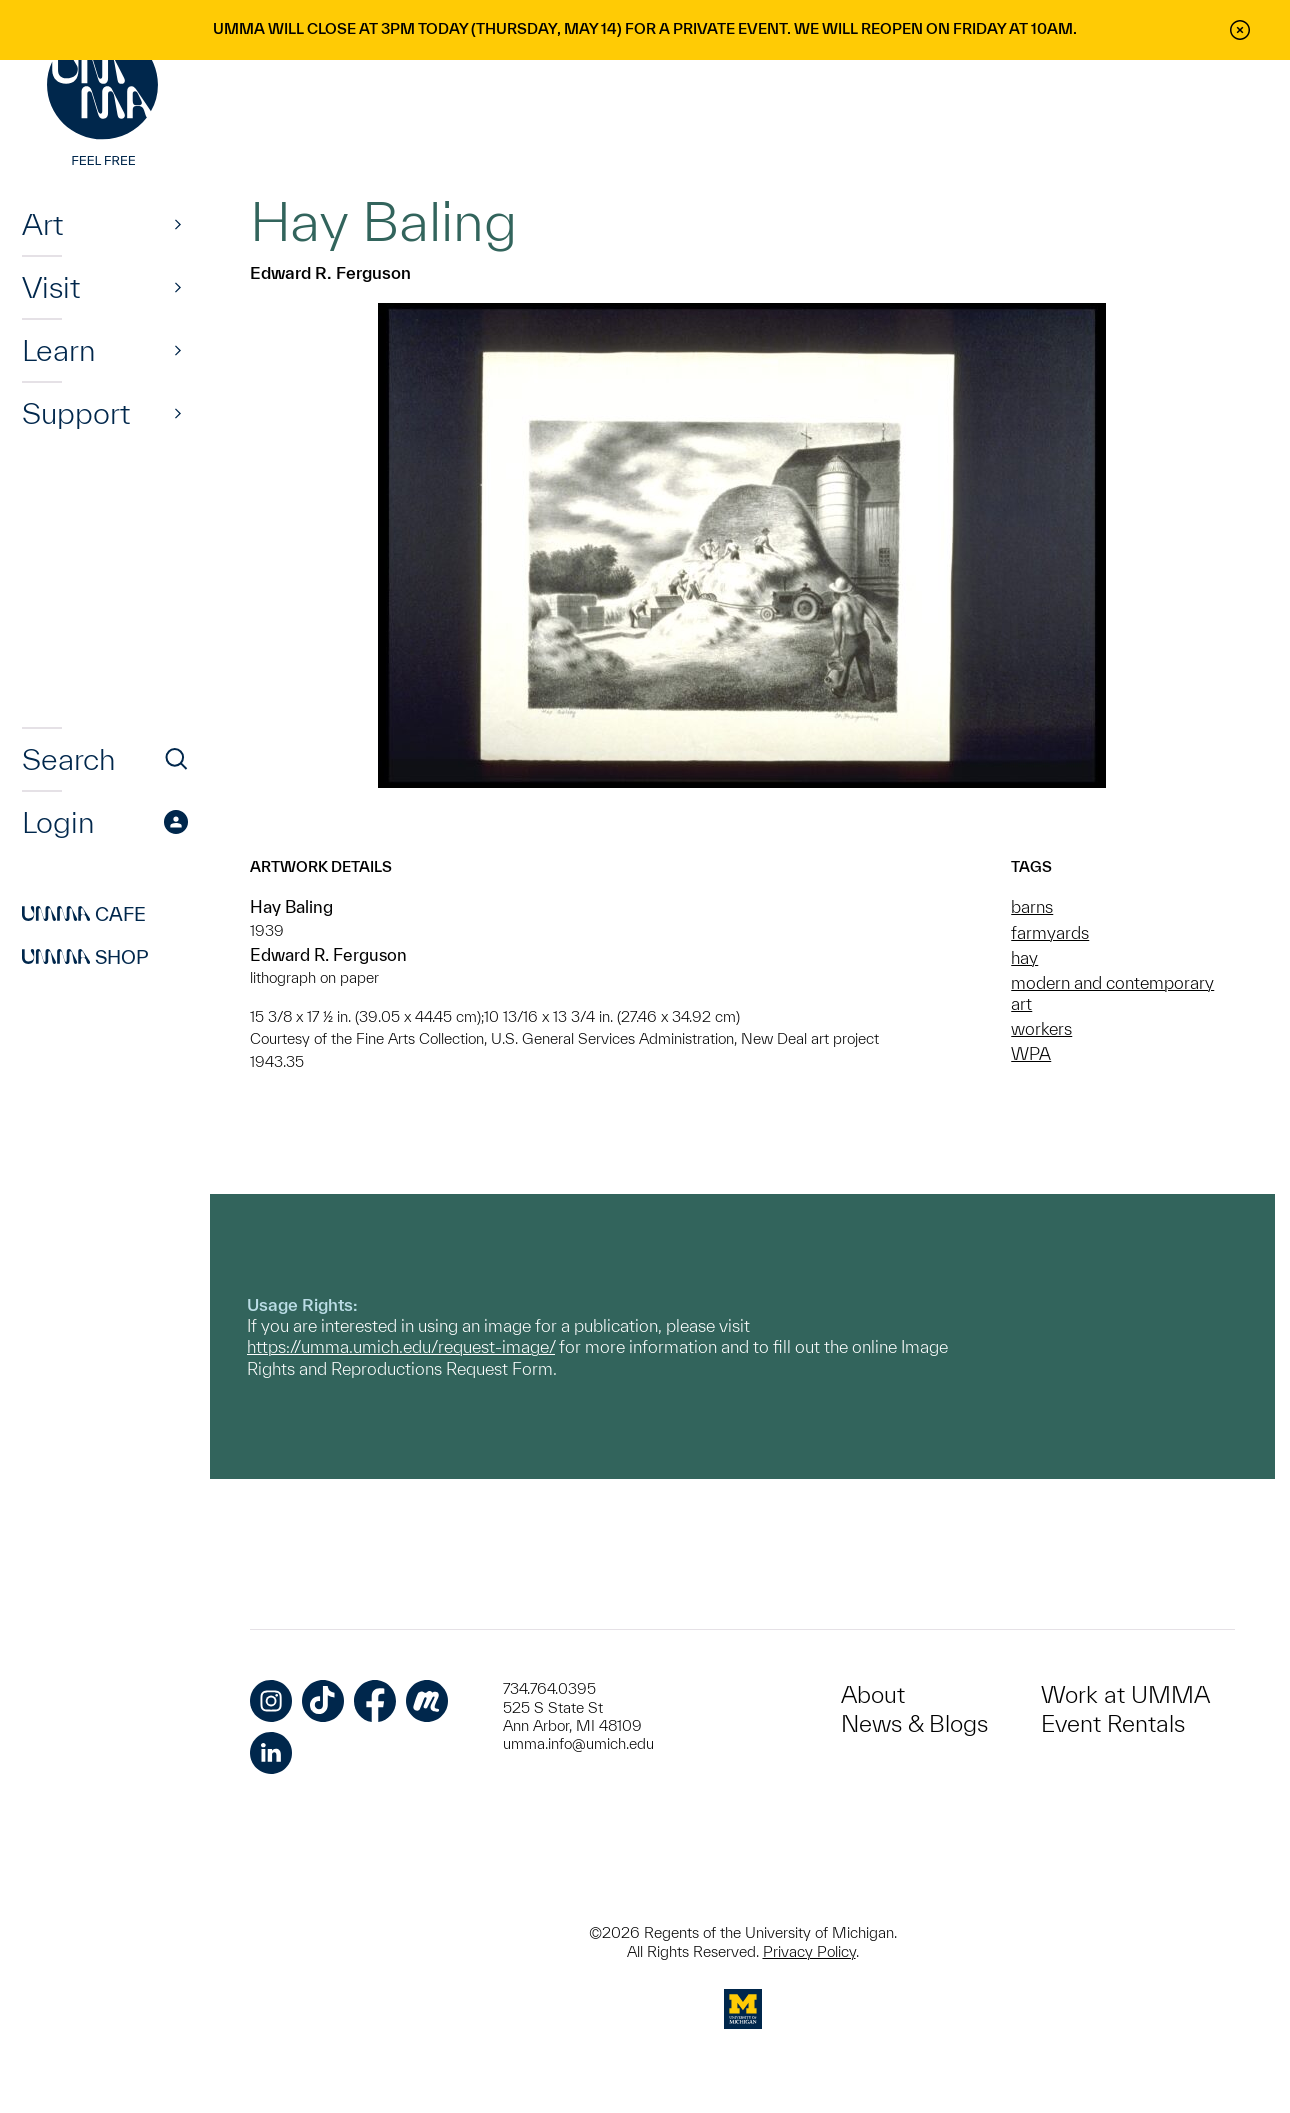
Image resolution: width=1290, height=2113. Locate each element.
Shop (85, 957)
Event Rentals (1113, 1723)
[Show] (178, 224)
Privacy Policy (809, 1951)
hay (1024, 957)
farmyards (1050, 932)
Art (42, 224)
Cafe (84, 914)
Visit (51, 287)
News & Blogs (914, 1723)
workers (1041, 1028)
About (873, 1694)
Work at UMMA (1125, 1694)
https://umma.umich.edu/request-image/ (401, 1346)
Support (76, 413)
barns (1032, 906)
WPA (1031, 1053)
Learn (58, 350)
